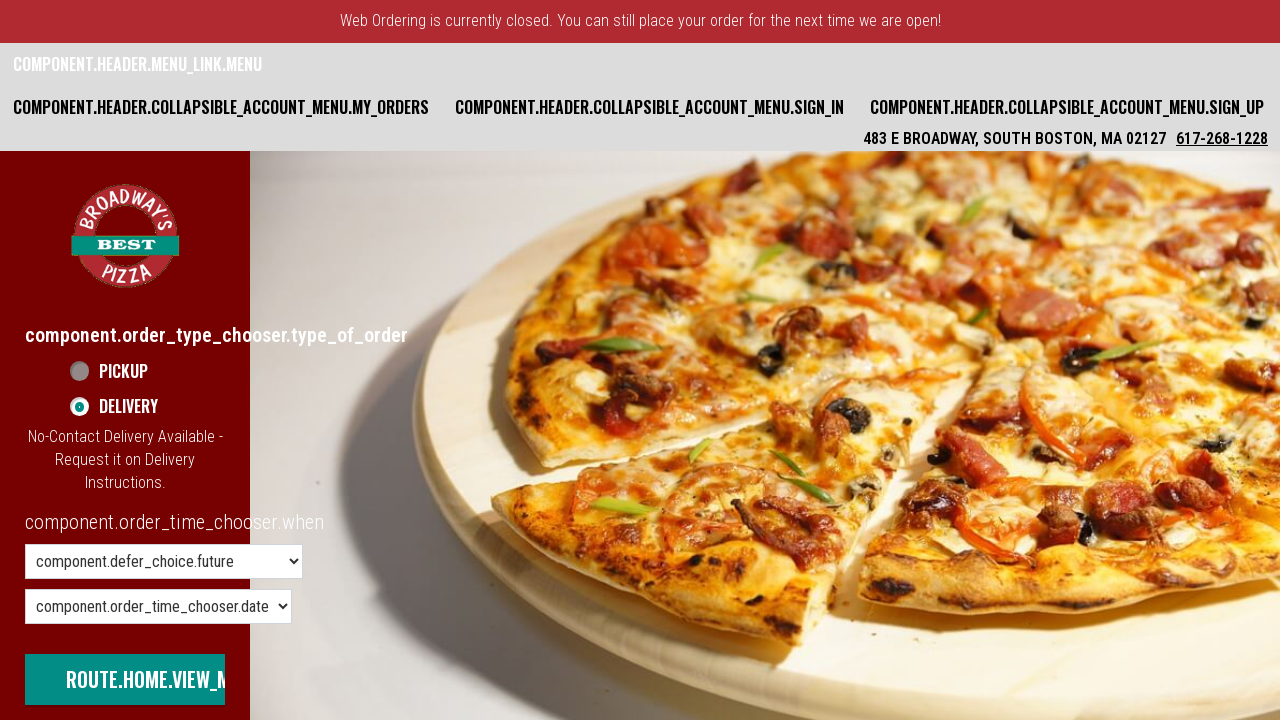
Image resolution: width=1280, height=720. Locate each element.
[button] (125, 236)
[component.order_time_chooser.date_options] (158, 606)
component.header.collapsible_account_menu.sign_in (649, 107)
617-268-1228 (1222, 138)
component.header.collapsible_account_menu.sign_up (1067, 107)
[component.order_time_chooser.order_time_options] (164, 561)
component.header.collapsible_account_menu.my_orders (221, 107)
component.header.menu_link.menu (137, 64)
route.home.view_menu (164, 679)
